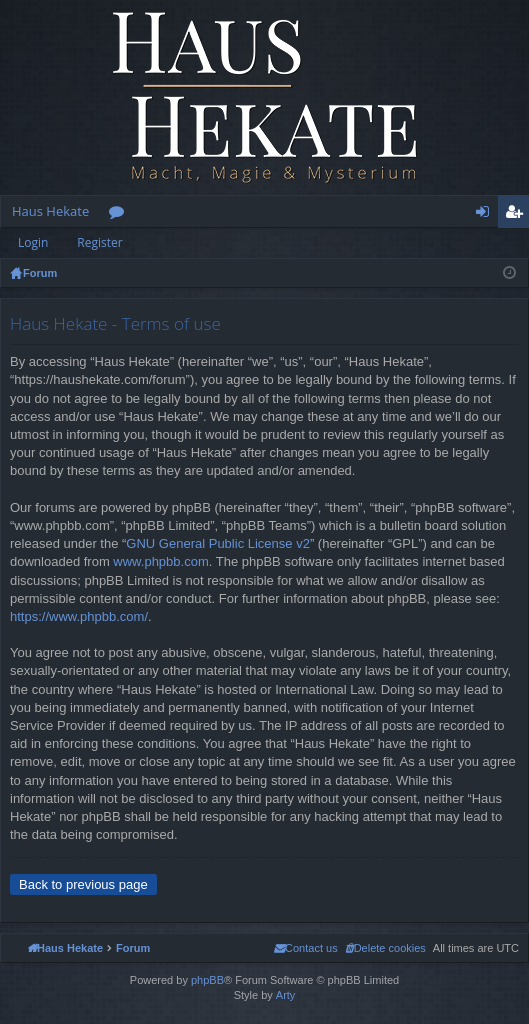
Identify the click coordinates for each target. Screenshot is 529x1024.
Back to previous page (83, 884)
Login (33, 242)
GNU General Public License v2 (218, 543)
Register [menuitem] (518, 215)
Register (99, 242)
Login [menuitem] (486, 215)
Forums (120, 215)
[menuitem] (385, 948)
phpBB (207, 980)
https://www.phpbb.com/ (79, 616)
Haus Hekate (50, 211)
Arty (286, 995)
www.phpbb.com (160, 561)
